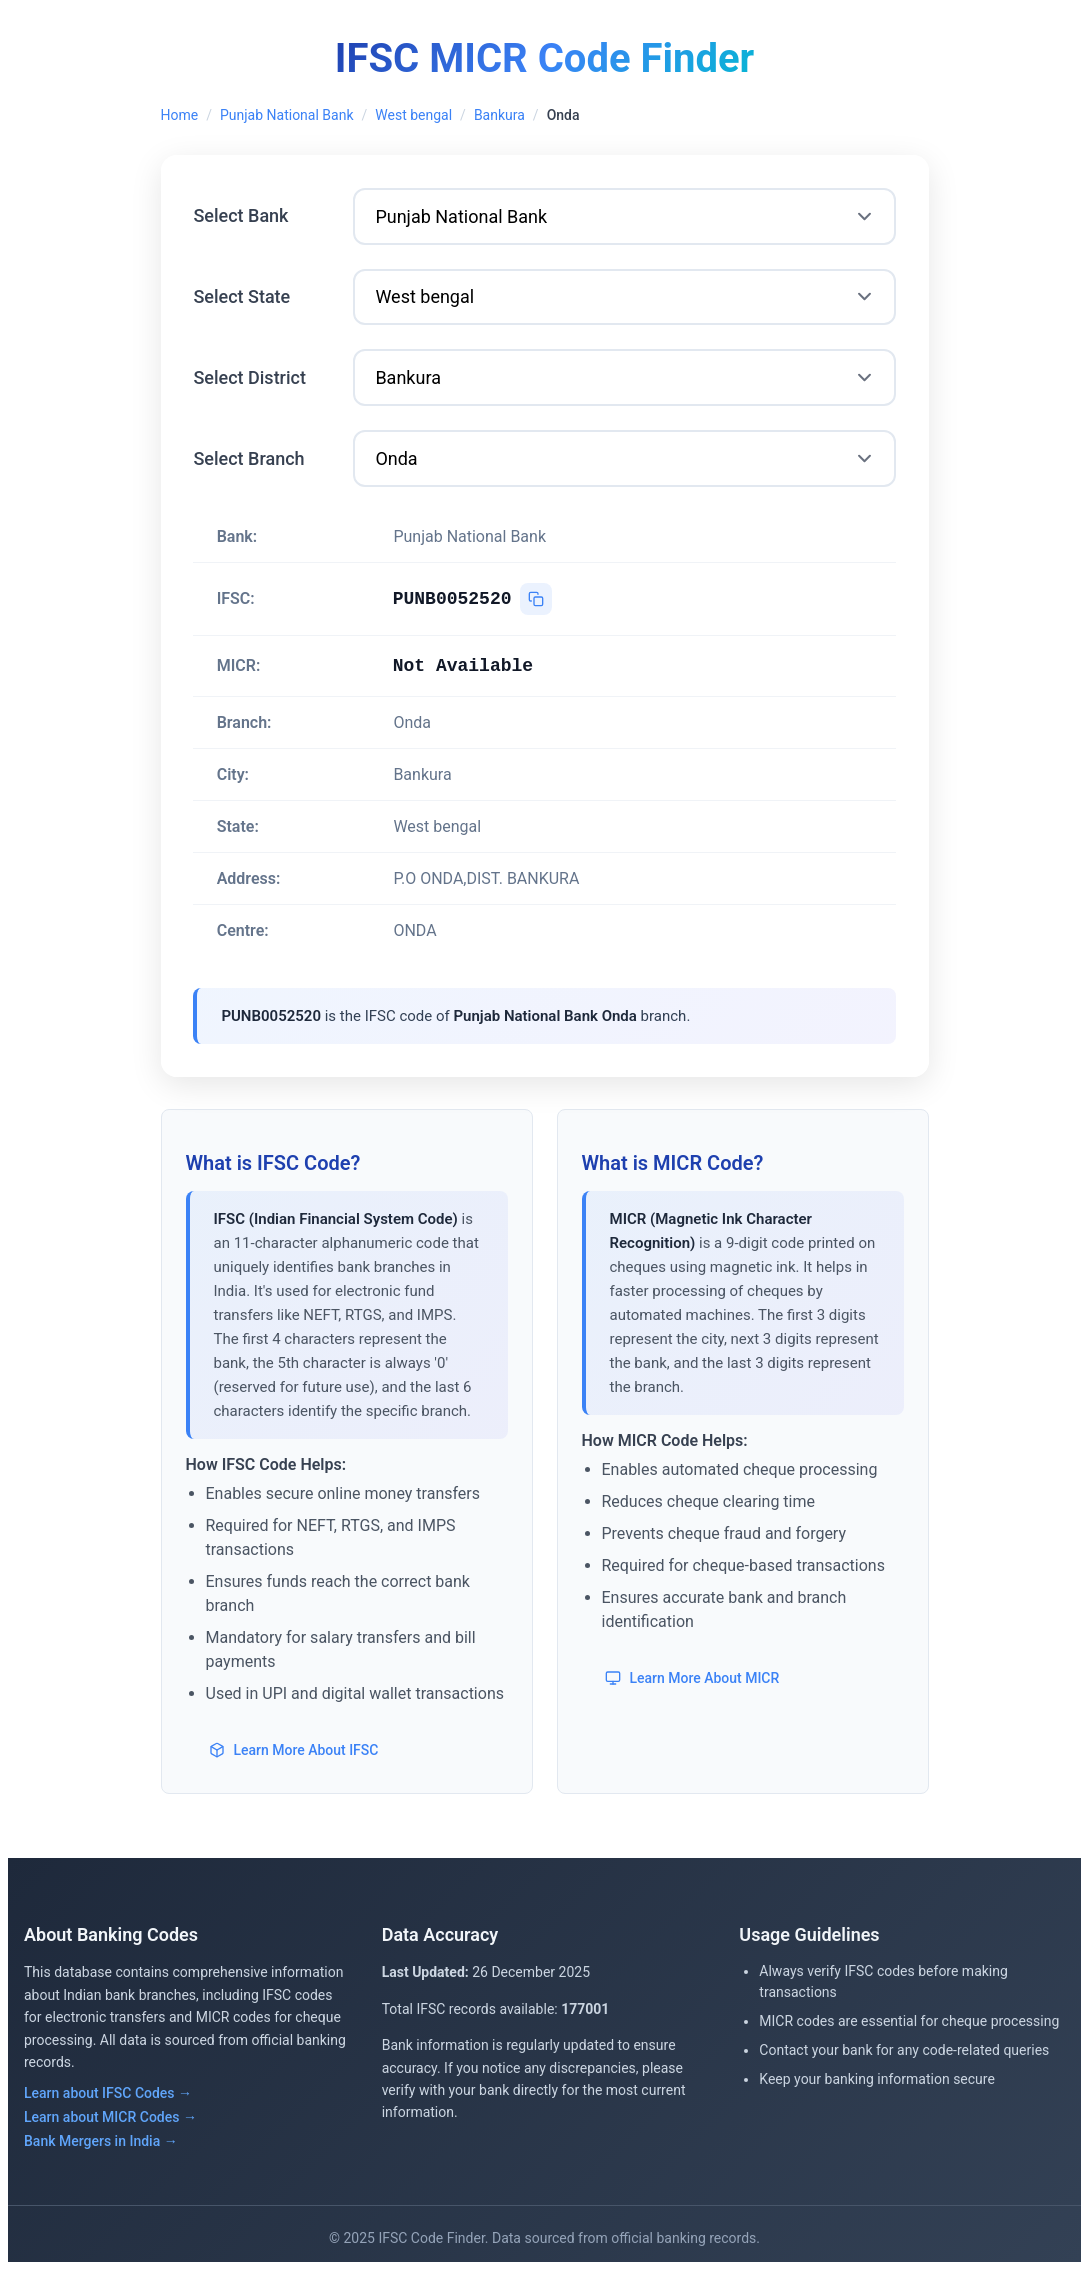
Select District (250, 377)
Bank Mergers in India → (101, 2142)
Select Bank (241, 215)
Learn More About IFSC (294, 1750)
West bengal (413, 115)
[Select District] (625, 378)
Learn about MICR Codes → (110, 2118)
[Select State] (625, 297)
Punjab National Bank (287, 115)
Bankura (499, 115)
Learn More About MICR (693, 1678)
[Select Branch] (625, 459)
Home (180, 115)
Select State (242, 296)
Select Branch (249, 458)
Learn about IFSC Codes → (108, 2094)
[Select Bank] (625, 216)
